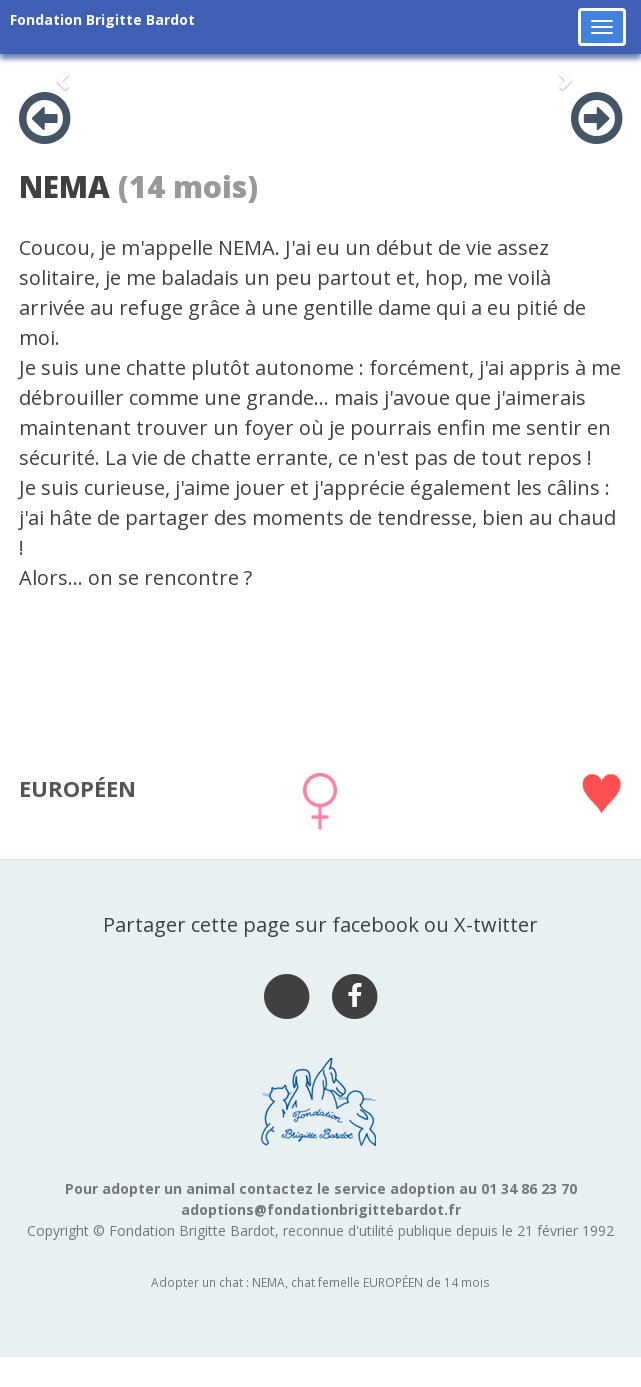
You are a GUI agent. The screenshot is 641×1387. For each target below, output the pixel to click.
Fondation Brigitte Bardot (102, 19)
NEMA (64, 186)
